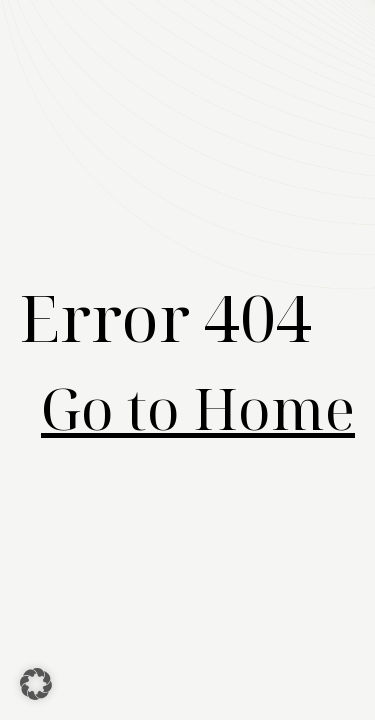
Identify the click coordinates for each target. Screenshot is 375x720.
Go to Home (198, 408)
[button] (36, 684)
